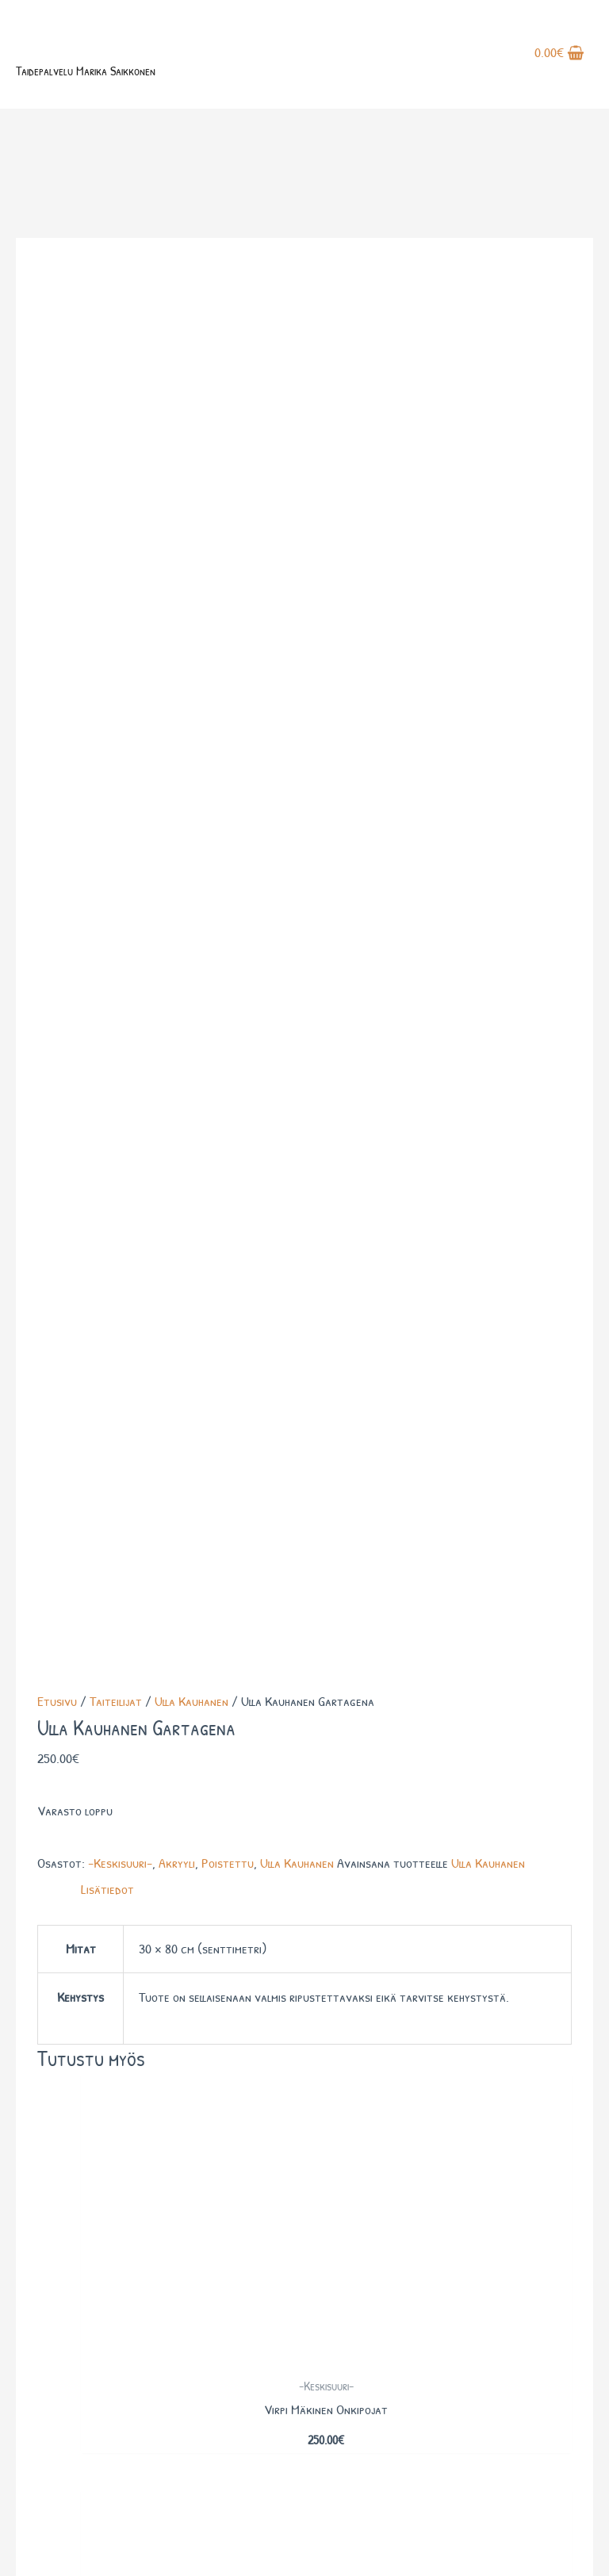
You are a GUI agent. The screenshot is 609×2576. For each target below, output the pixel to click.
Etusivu (57, 390)
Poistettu (227, 551)
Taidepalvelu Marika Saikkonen (124, 83)
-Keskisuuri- (120, 551)
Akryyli (177, 551)
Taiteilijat (116, 390)
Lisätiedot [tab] (107, 578)
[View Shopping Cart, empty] (559, 61)
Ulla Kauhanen (191, 390)
